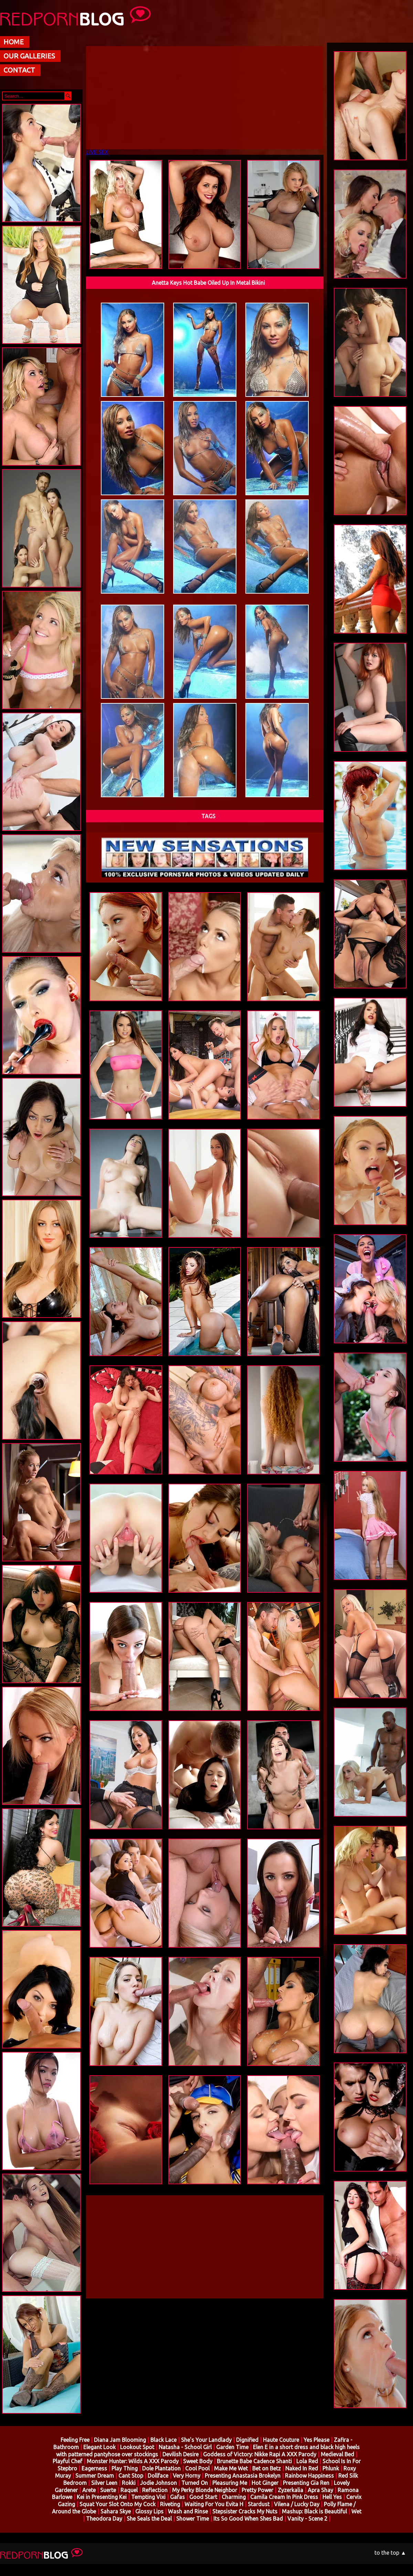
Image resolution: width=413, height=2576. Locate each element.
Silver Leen (104, 2483)
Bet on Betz (266, 2468)
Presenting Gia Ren (306, 2483)
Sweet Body (197, 2461)
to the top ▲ (390, 2553)
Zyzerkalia (291, 2490)
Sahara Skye (115, 2511)
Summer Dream (94, 2475)
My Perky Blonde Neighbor (204, 2490)
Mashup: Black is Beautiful (314, 2511)
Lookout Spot (137, 2447)
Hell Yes (332, 2497)
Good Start (203, 2497)
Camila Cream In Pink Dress (284, 2497)
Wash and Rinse (188, 2511)
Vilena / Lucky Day (296, 2504)
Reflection (155, 2490)
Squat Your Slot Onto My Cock (118, 2504)
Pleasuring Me (230, 2483)
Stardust (258, 2504)
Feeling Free (75, 2440)
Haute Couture (281, 2440)
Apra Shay (320, 2490)
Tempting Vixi (149, 2497)
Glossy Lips (149, 2511)
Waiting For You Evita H (213, 2504)
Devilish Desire (180, 2454)
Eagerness (94, 2468)
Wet (356, 2511)
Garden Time (232, 2447)
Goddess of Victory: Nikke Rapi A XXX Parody (259, 2454)
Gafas (177, 2497)
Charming (234, 2497)
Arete (89, 2490)
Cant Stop (130, 2475)
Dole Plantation (161, 2468)
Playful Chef (67, 2461)
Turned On (194, 2483)
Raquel (129, 2490)
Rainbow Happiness (309, 2475)
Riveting (170, 2504)
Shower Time (192, 2518)
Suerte (108, 2490)
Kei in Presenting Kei (102, 2497)
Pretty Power (257, 2490)
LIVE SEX (97, 152)
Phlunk (331, 2468)
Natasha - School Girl (185, 2447)
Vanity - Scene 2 (307, 2518)
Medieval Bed (337, 2454)
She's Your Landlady (206, 2440)
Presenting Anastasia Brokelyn (242, 2475)
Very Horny (186, 2475)
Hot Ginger (265, 2483)
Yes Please (316, 2440)
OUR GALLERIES (29, 56)
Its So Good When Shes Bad (248, 2518)
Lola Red (307, 2461)
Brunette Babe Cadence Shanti (254, 2461)
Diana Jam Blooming (120, 2440)
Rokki (129, 2483)
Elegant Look (99, 2447)
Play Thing (125, 2468)
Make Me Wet (231, 2468)
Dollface (158, 2475)
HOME (13, 42)
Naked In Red (301, 2468)
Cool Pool (197, 2468)
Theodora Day (104, 2518)
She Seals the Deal (149, 2518)
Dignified (247, 2440)
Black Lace (163, 2440)
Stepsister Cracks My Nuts (244, 2511)
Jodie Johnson (158, 2483)
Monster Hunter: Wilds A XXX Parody (133, 2461)
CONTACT (19, 70)
